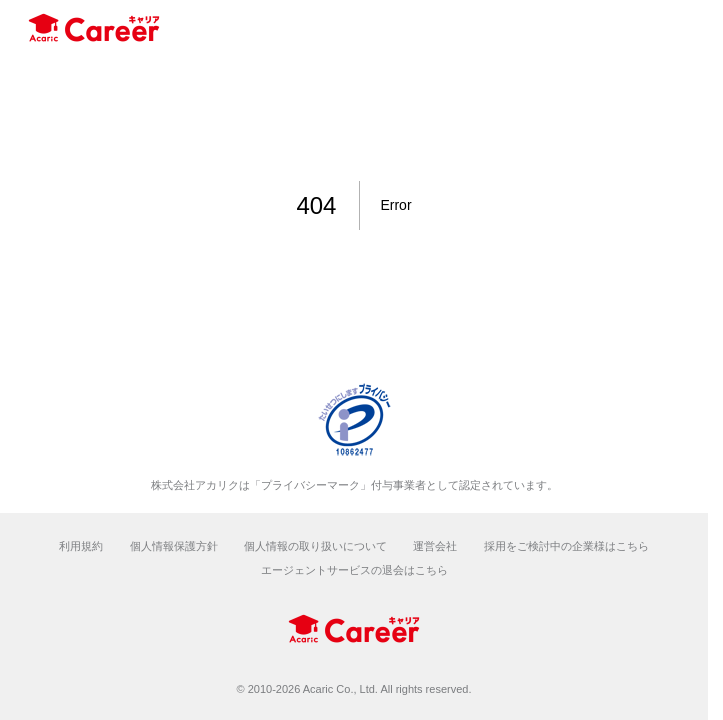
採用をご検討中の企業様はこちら (566, 546)
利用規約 (81, 546)
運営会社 (435, 546)
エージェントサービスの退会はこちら (354, 570)
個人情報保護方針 (174, 546)
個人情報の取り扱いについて (315, 546)
